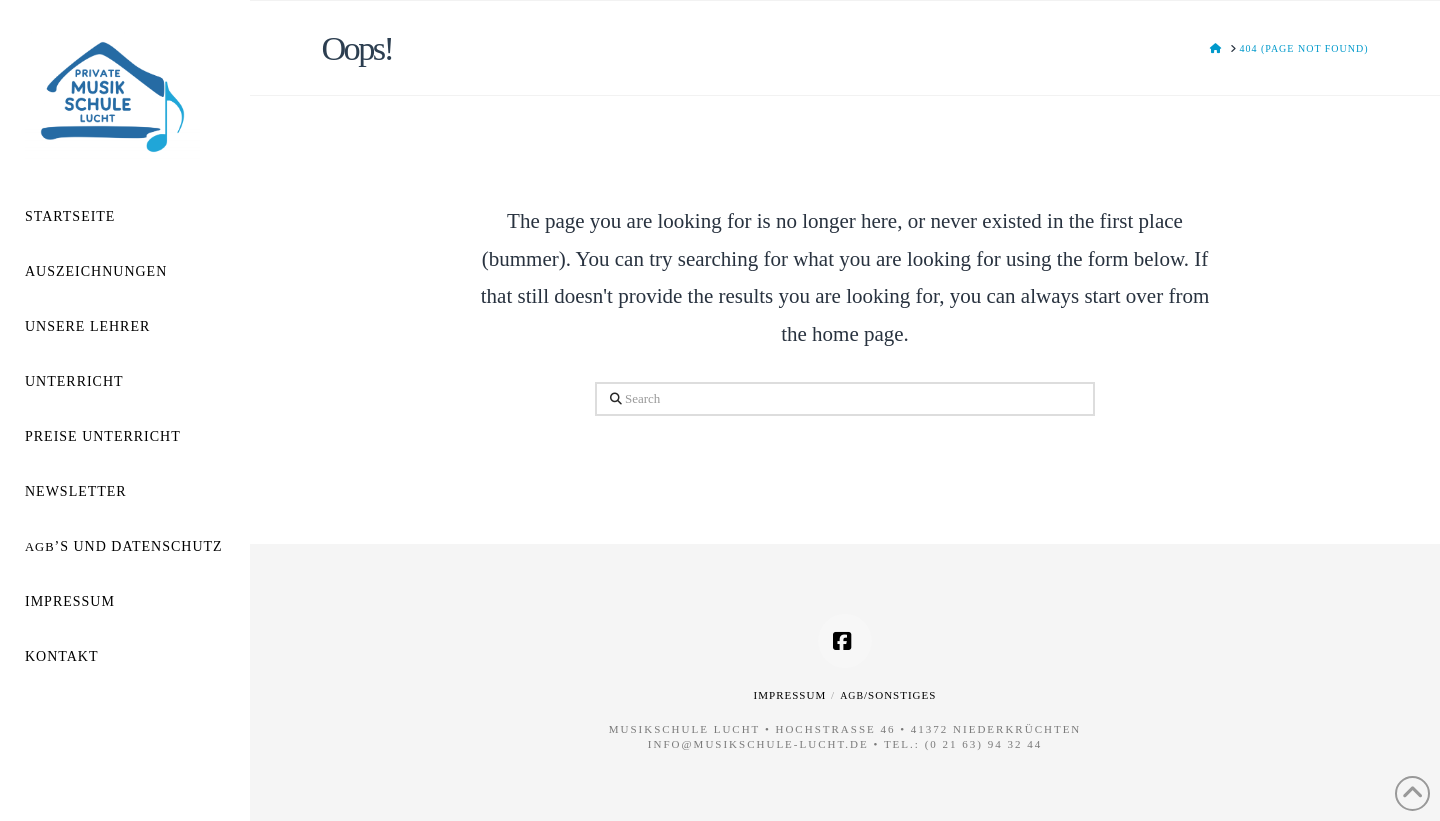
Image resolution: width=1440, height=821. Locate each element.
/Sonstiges (888, 695)
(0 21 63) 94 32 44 (984, 744)
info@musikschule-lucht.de (758, 744)
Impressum (790, 695)
